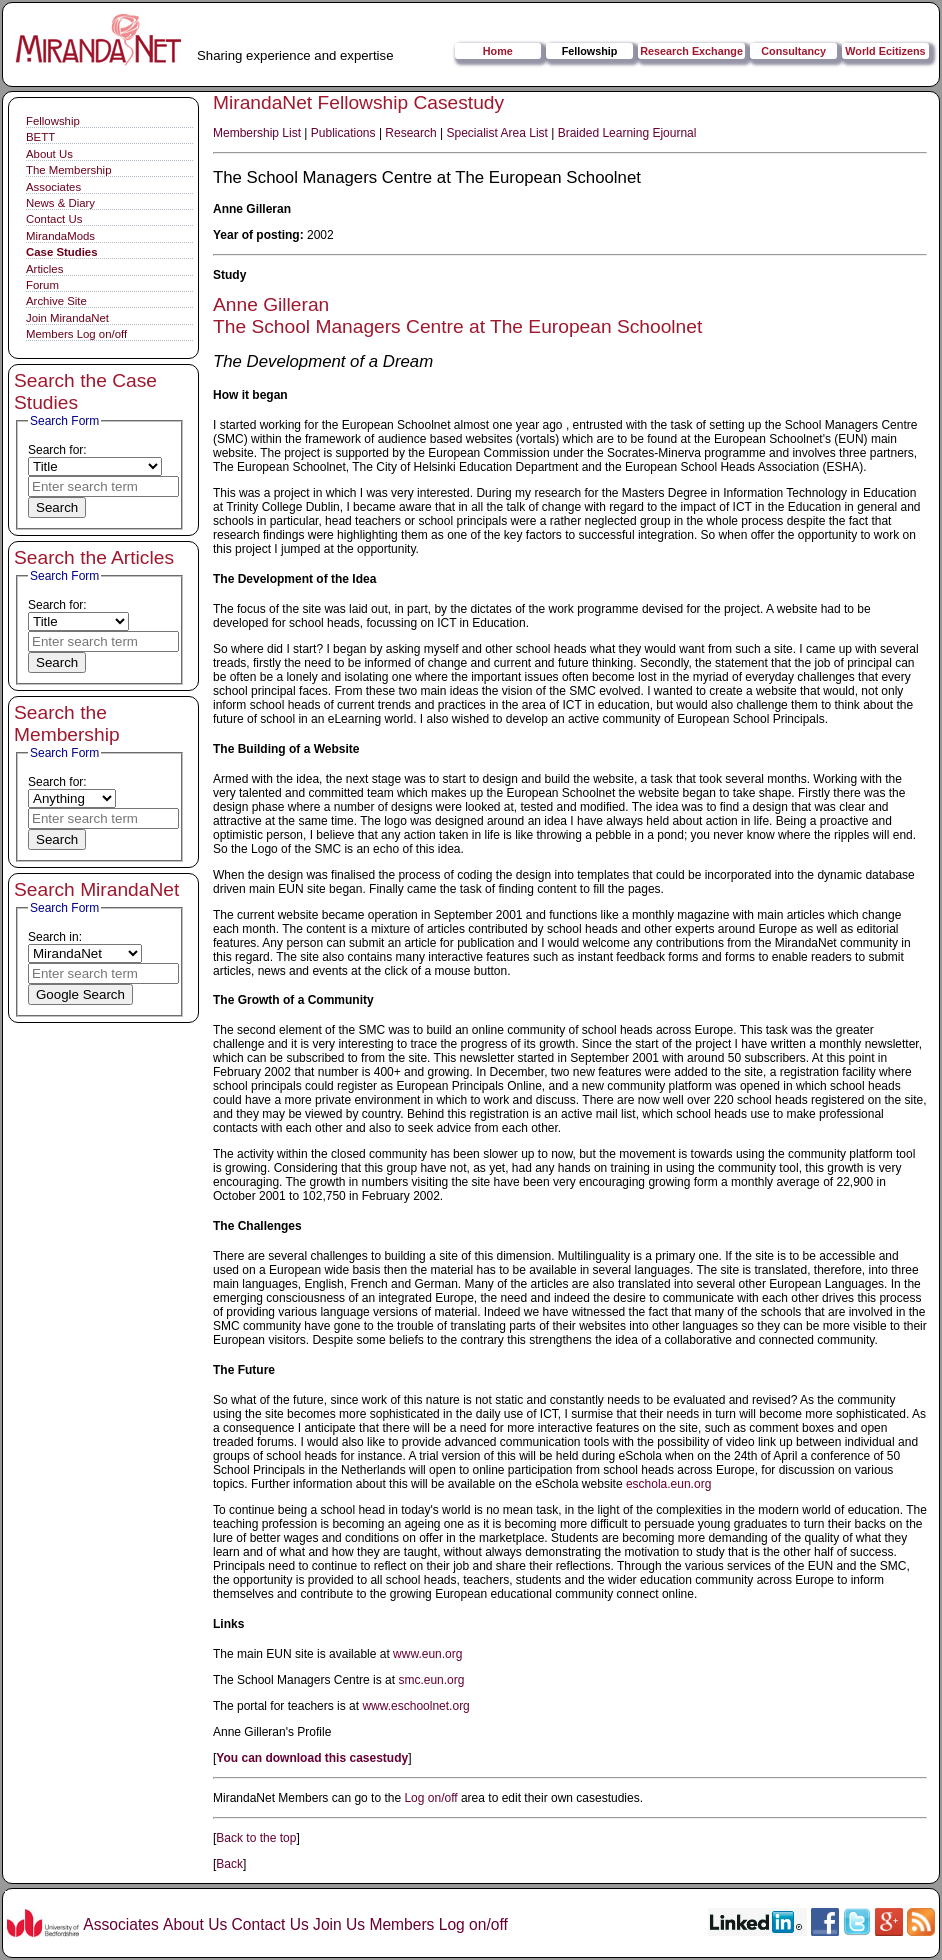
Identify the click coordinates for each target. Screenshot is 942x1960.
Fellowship (590, 51)
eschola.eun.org (668, 1484)
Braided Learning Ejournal (627, 133)
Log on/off (430, 1798)
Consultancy (793, 51)
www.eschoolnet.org (415, 1706)
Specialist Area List (497, 133)
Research (410, 133)
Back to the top (256, 1838)
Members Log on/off (76, 334)
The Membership (68, 170)
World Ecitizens (885, 51)
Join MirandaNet (67, 318)
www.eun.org (427, 1654)
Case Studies (62, 252)
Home (498, 51)
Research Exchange (691, 51)
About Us (49, 154)
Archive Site (56, 301)
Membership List (257, 133)
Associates (53, 187)
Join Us (339, 1924)
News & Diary (60, 203)
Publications (343, 133)
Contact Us (54, 219)
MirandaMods (60, 236)
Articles (44, 269)
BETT (40, 137)
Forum (42, 285)
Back (229, 1864)
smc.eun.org (431, 1680)
